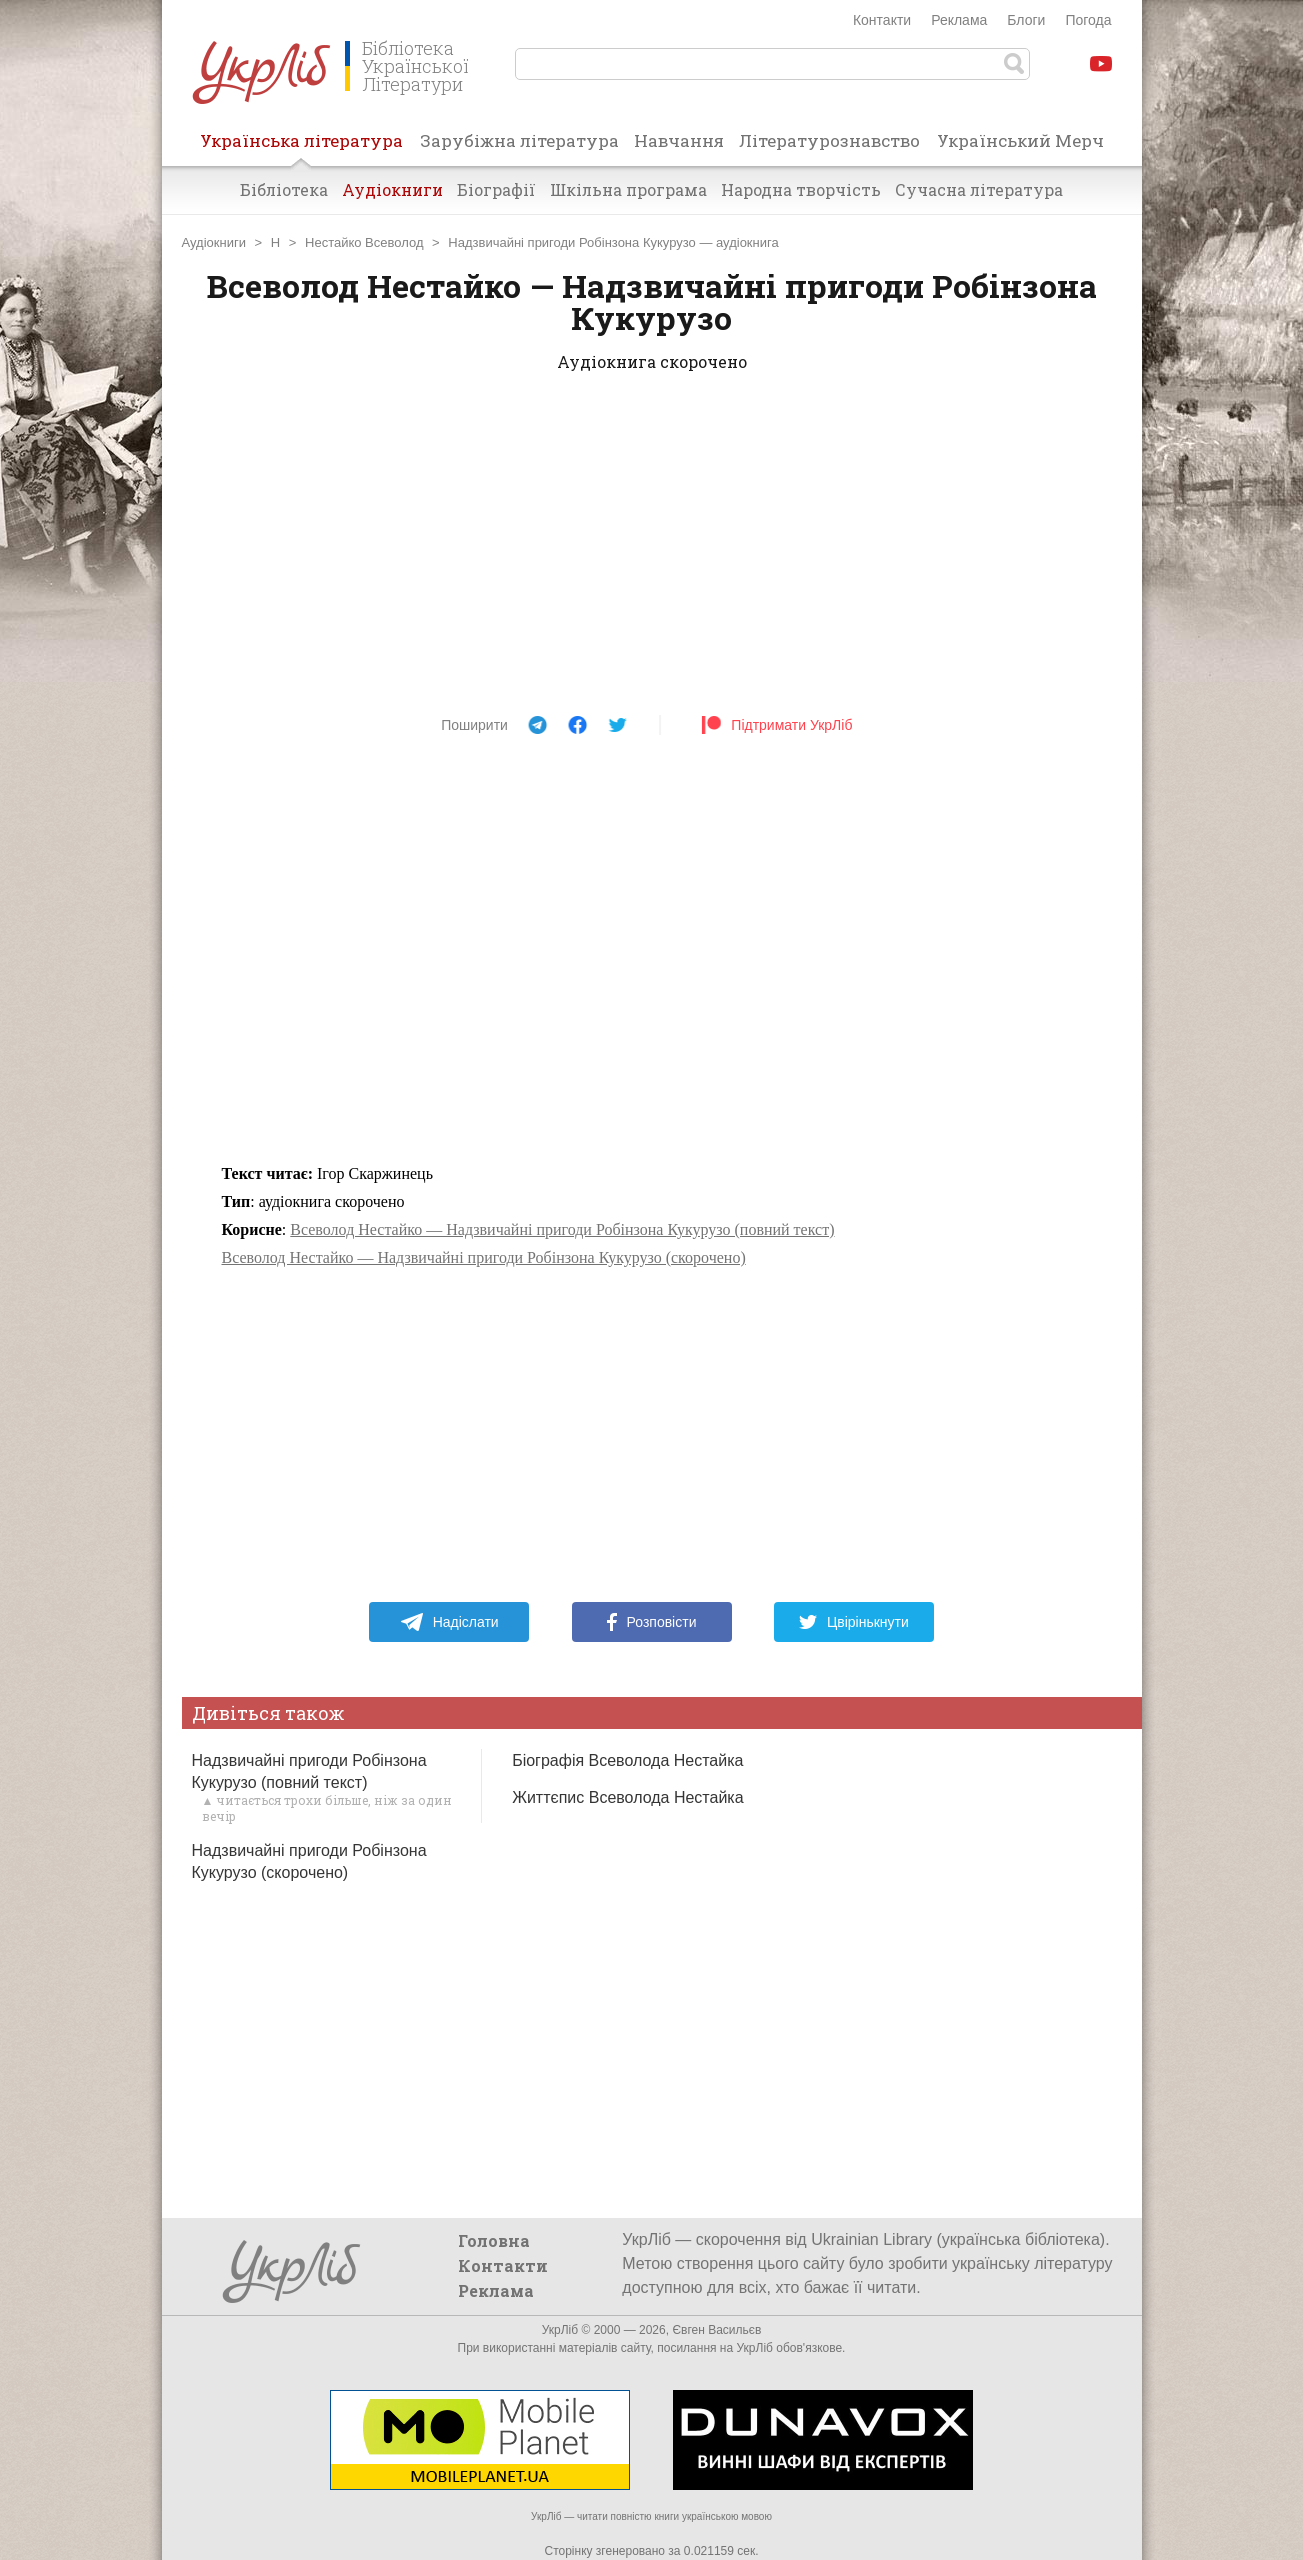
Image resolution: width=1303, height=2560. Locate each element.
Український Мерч (1020, 140)
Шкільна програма (628, 189)
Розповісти (652, 1622)
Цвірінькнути (854, 1622)
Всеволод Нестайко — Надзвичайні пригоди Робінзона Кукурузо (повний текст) (562, 1229)
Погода (1088, 20)
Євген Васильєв (716, 2330)
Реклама (959, 20)
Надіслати (449, 1622)
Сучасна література (979, 189)
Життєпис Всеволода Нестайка (627, 1797)
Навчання (679, 140)
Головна (494, 2240)
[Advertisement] (652, 550)
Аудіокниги (392, 189)
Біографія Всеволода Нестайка (627, 1760)
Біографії (496, 189)
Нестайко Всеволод (364, 242)
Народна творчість (801, 189)
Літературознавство (829, 140)
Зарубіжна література (519, 140)
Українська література (301, 147)
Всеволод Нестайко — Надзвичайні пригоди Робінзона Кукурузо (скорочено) (484, 1257)
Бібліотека (284, 189)
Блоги (1026, 20)
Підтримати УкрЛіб (776, 725)
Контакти (882, 20)
